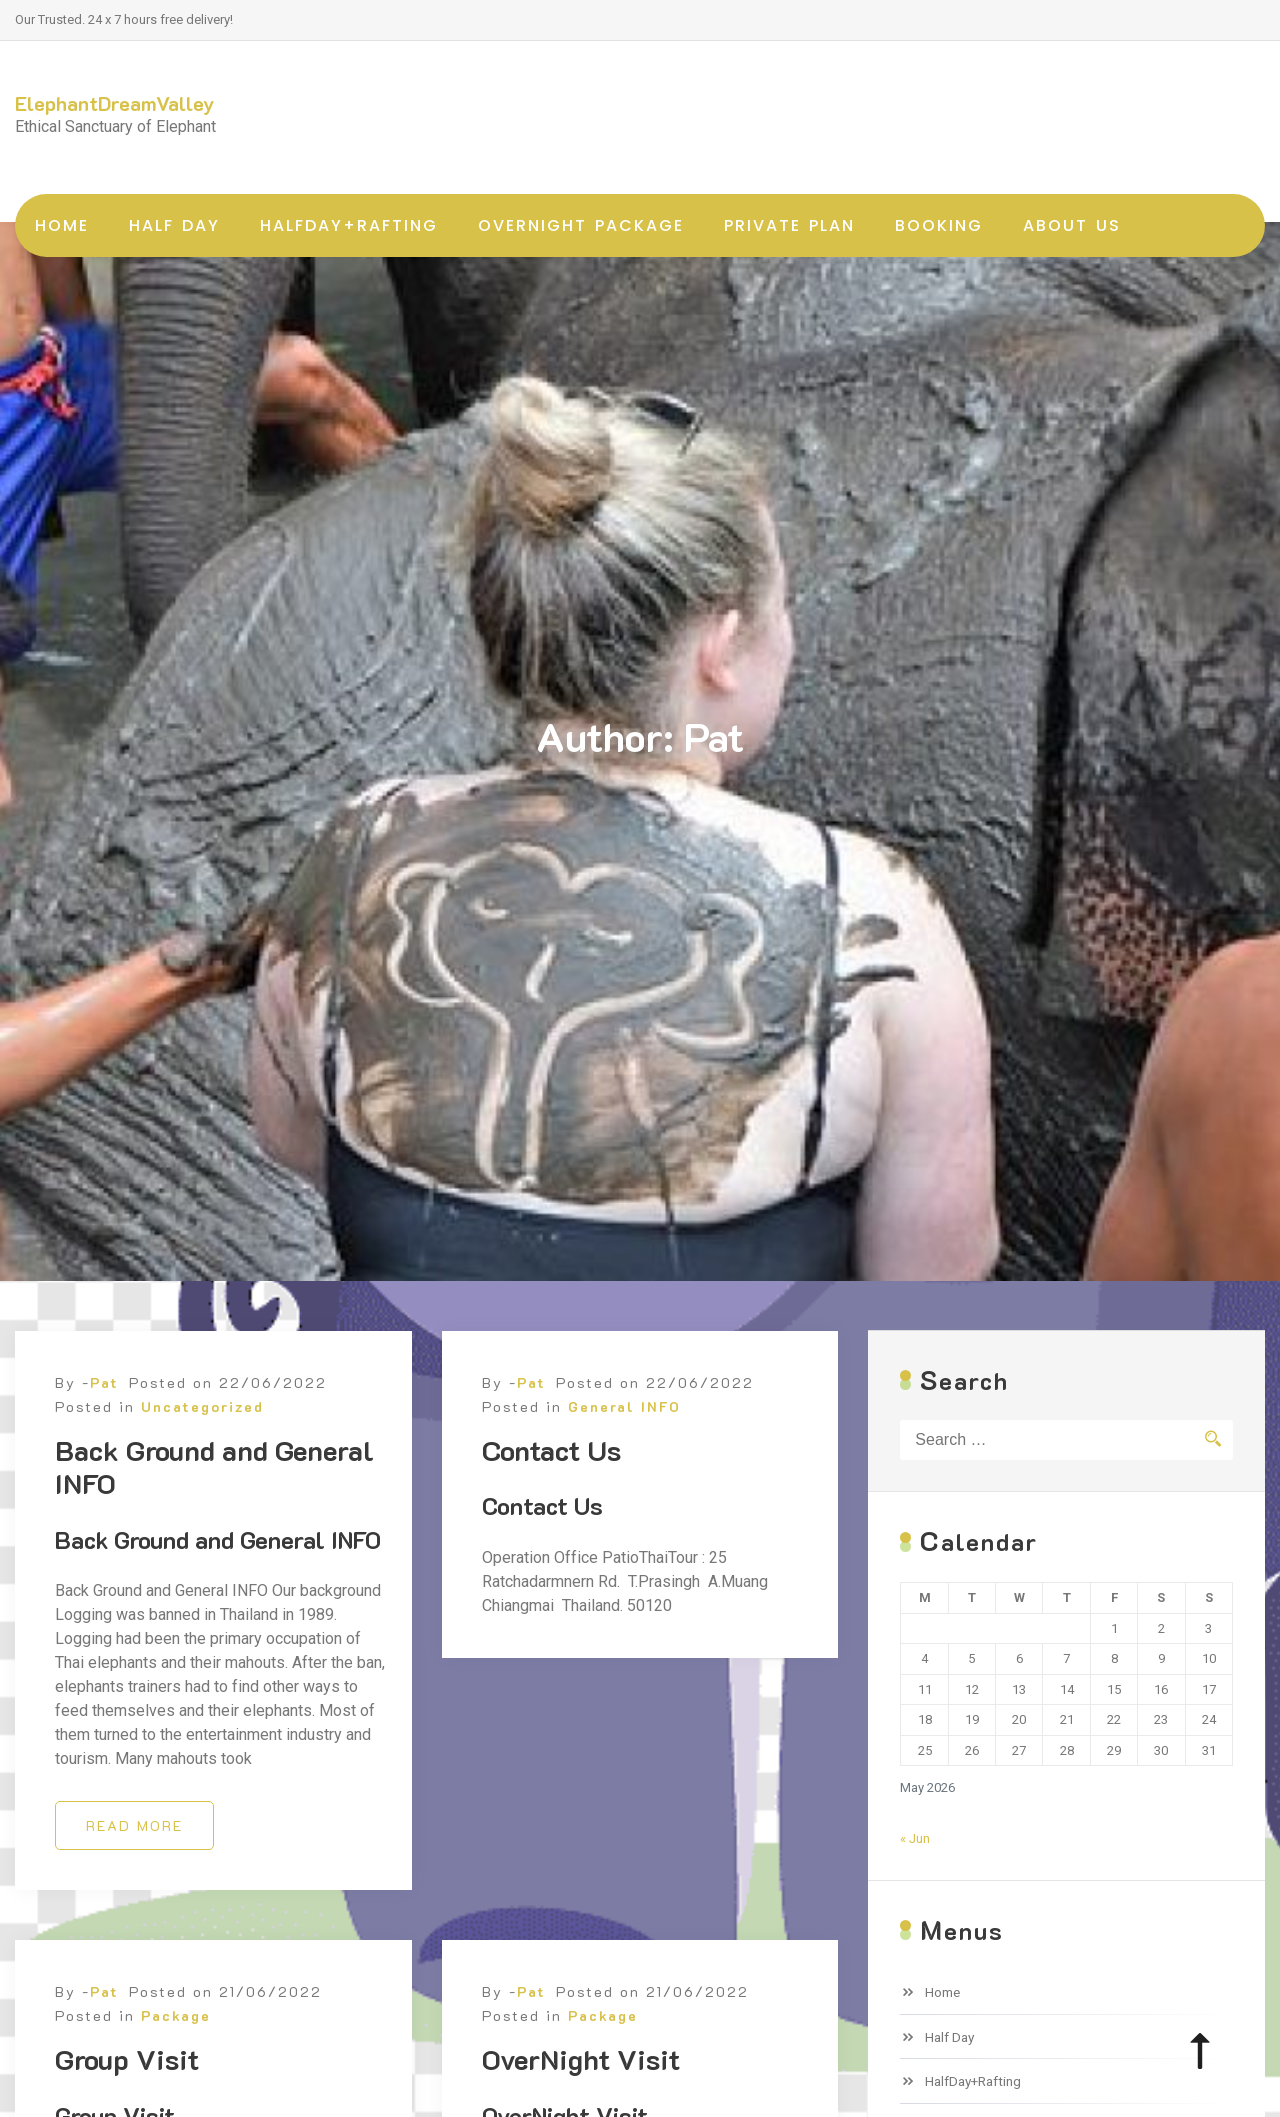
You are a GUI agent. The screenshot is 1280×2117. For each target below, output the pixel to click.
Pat (104, 1409)
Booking (939, 225)
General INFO (624, 1433)
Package (176, 2043)
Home (62, 225)
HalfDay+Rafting (349, 225)
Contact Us (551, 1477)
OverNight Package (581, 225)
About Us (1072, 225)
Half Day (174, 225)
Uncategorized (202, 1433)
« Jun (915, 1838)
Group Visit (127, 2087)
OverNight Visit (581, 2087)
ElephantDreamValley (115, 103)
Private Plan (789, 225)
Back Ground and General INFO (214, 1494)
